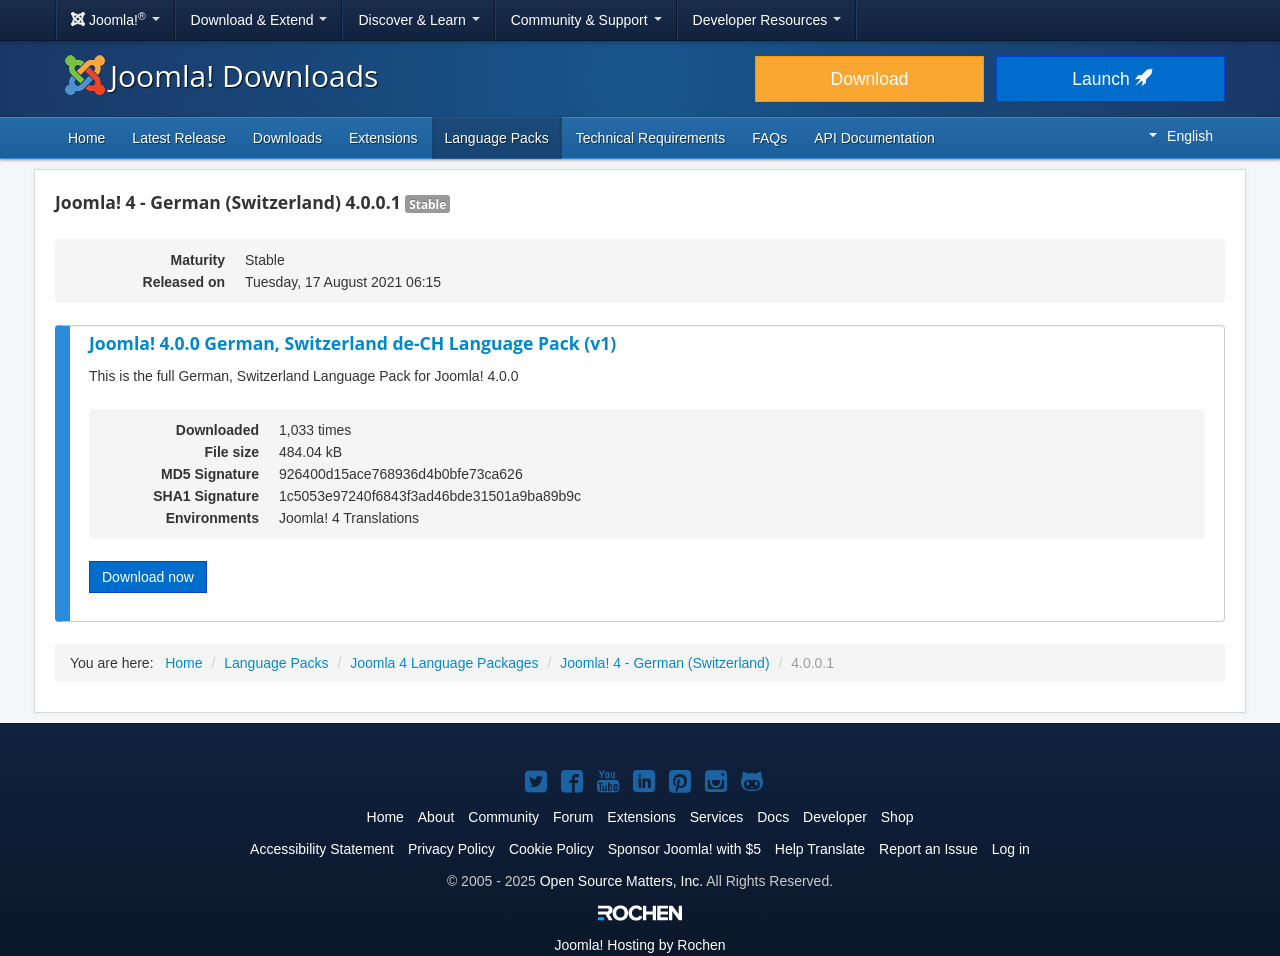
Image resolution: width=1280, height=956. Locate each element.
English (1181, 136)
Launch (1110, 79)
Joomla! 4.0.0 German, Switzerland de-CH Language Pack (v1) (352, 343)
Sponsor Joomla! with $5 (684, 849)
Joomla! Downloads (221, 75)
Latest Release (178, 138)
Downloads (287, 138)
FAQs (769, 138)
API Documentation (874, 138)
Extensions (383, 138)
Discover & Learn (418, 20)
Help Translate (820, 849)
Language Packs (497, 138)
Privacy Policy (451, 849)
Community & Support (586, 20)
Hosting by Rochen (639, 945)
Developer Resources (767, 20)
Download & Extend (259, 20)
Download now (148, 577)
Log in (1011, 849)
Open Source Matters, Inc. (621, 881)
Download (870, 79)
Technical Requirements (650, 138)
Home (86, 138)
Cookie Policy (551, 849)
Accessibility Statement (322, 849)
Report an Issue (928, 849)
